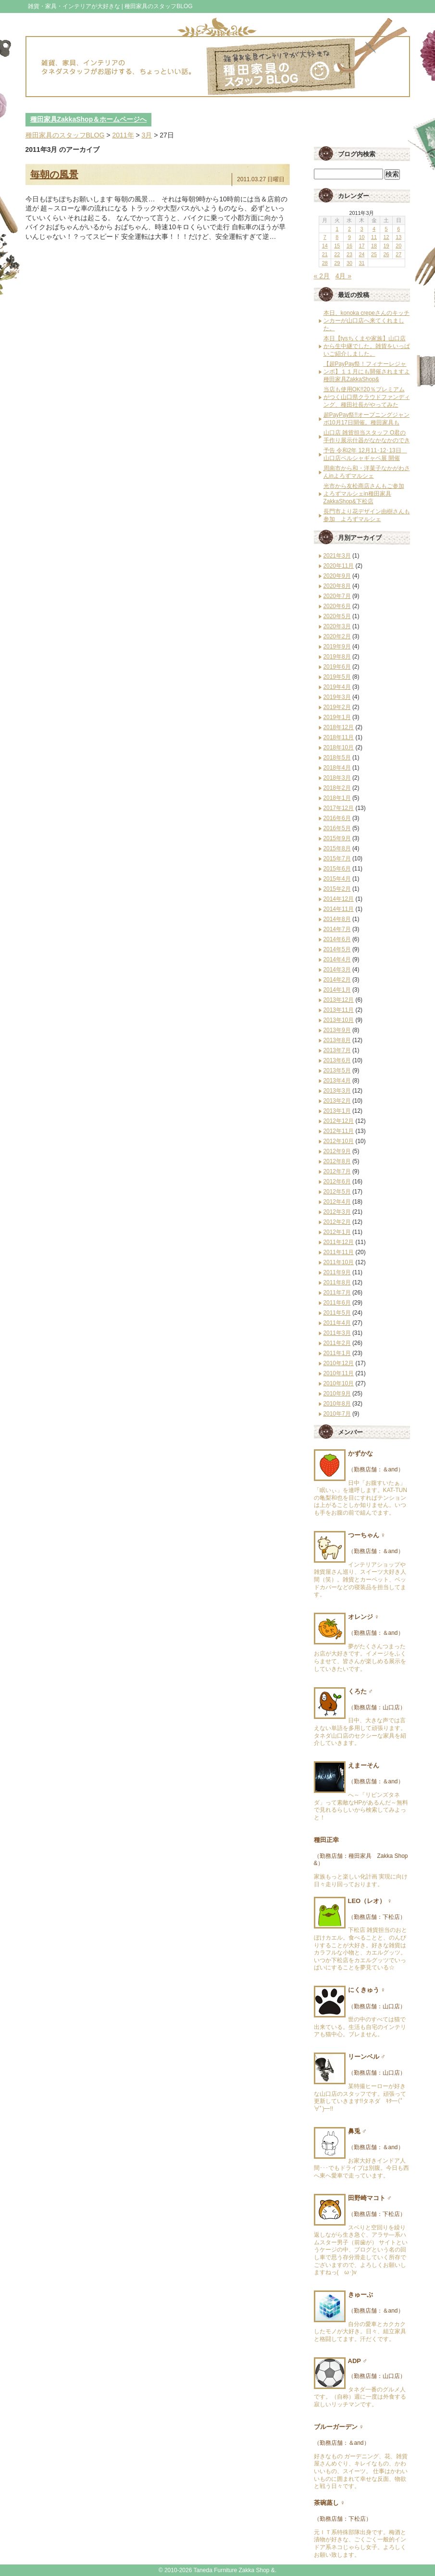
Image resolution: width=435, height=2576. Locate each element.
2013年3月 (337, 1090)
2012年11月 (338, 1131)
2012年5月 (337, 1191)
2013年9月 (337, 1030)
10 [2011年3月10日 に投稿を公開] (361, 237)
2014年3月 (337, 969)
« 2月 (322, 276)
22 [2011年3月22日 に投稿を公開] (337, 254)
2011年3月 (337, 1333)
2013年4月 (337, 1080)
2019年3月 (337, 697)
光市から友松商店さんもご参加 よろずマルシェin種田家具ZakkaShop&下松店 (363, 494)
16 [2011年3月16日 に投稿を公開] (349, 246)
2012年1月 (337, 1232)
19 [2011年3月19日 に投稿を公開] (386, 246)
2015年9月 (337, 838)
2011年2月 (337, 1343)
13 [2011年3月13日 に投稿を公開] (398, 237)
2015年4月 (337, 878)
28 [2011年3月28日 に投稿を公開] (325, 263)
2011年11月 (338, 1252)
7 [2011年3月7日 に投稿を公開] (324, 237)
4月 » (343, 276)
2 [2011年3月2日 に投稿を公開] (349, 229)
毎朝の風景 (54, 174)
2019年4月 (337, 687)
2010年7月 (337, 1413)
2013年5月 (337, 1070)
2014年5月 (337, 949)
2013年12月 (338, 999)
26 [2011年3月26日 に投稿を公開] (386, 254)
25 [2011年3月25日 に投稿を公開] (374, 254)
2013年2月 (337, 1100)
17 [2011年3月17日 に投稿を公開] (361, 246)
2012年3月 (337, 1211)
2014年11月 (338, 909)
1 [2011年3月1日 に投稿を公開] (337, 229)
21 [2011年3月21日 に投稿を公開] (325, 254)
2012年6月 (337, 1181)
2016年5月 (337, 828)
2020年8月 (337, 586)
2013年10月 (338, 1020)
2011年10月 (338, 1262)
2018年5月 (337, 757)
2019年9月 (337, 646)
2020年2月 (337, 636)
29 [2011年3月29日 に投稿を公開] (337, 263)
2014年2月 (337, 979)
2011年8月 (337, 1282)
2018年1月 (337, 798)
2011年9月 (337, 1272)
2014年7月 (337, 929)
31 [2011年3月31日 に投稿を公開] (361, 263)
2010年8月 (337, 1403)
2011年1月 (337, 1353)
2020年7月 (337, 596)
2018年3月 (337, 777)
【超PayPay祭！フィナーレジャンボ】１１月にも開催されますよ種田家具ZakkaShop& (366, 372)
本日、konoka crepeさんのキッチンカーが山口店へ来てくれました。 (366, 321)
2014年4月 (337, 959)
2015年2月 (337, 888)
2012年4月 (337, 1201)
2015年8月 (337, 848)
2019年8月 (337, 656)
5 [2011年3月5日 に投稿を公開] (386, 229)
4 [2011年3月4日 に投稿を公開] (374, 229)
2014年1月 (337, 989)
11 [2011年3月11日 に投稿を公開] (374, 237)
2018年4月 (337, 767)
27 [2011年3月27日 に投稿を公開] (398, 254)
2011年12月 (338, 1242)
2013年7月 (337, 1050)
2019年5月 (337, 676)
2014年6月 (337, 939)
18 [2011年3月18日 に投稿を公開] (374, 246)
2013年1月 (337, 1111)
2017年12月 (338, 808)
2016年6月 (337, 818)
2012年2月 (337, 1222)
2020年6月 (337, 606)
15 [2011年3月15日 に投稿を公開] (337, 246)
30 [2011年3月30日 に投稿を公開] (349, 263)
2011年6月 (337, 1302)
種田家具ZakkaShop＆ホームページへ (88, 119)
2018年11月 (338, 737)
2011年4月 (337, 1322)
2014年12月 (338, 899)
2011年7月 (337, 1292)
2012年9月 (337, 1151)
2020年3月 (337, 626)
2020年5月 (337, 616)
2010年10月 (338, 1383)
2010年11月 (338, 1373)
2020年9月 (337, 575)
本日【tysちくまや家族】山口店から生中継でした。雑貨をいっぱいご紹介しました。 (366, 346)
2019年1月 (337, 717)
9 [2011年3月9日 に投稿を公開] (349, 237)
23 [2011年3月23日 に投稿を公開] (349, 254)
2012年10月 (338, 1141)
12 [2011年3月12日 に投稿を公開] (386, 237)
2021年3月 (337, 555)
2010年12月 (338, 1363)
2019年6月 (337, 666)
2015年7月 (337, 858)
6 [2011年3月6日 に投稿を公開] (398, 229)
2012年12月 (338, 1121)
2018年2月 (337, 787)
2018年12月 (338, 727)
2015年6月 (337, 868)
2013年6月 (337, 1060)
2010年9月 (337, 1393)
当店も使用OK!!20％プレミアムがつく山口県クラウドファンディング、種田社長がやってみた (366, 397)
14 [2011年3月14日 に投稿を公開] (325, 246)
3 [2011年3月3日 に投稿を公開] (361, 229)
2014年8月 (337, 919)
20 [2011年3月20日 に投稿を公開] (398, 246)
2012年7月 (337, 1171)
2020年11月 (338, 565)
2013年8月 (337, 1040)
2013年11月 (338, 1010)
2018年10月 (338, 747)
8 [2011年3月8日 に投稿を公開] (337, 237)
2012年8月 (337, 1161)
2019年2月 (337, 707)
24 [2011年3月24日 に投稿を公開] (361, 254)
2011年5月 (337, 1312)
